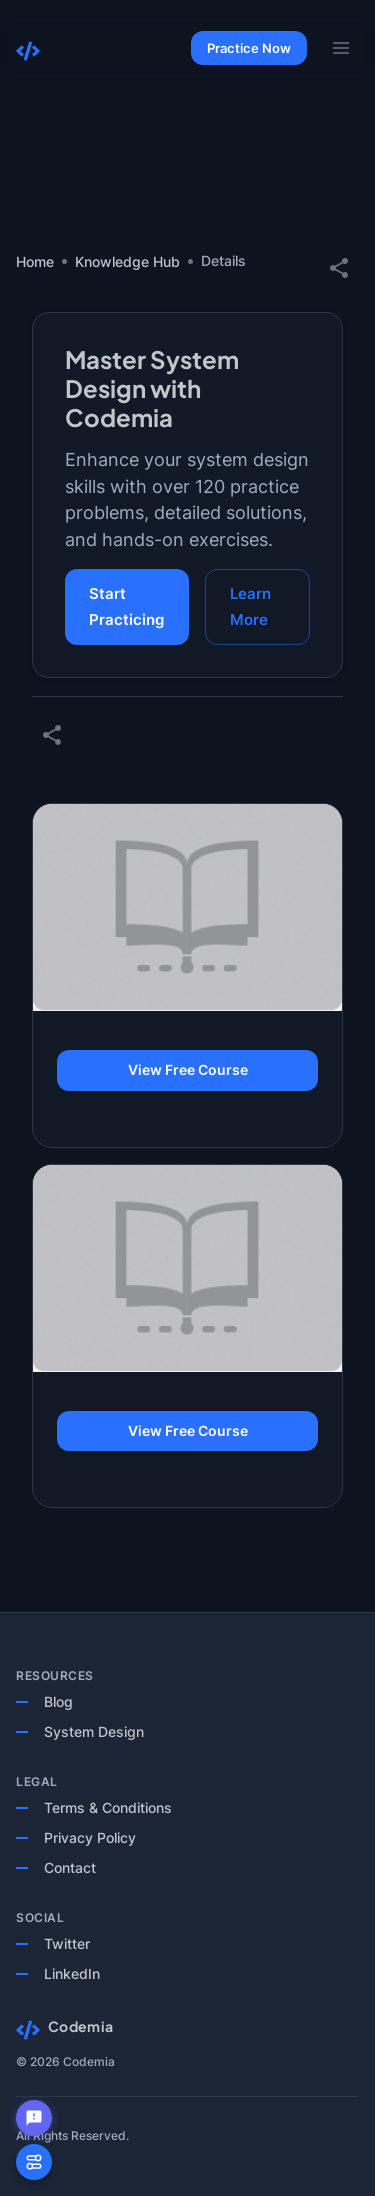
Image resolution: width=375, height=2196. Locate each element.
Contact (70, 1867)
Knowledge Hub (127, 261)
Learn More (257, 607)
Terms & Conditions (108, 1807)
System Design (94, 1731)
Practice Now (249, 48)
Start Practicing (127, 607)
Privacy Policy (90, 1837)
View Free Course (187, 1070)
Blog (58, 1701)
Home (35, 261)
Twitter (67, 1943)
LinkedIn (72, 1973)
